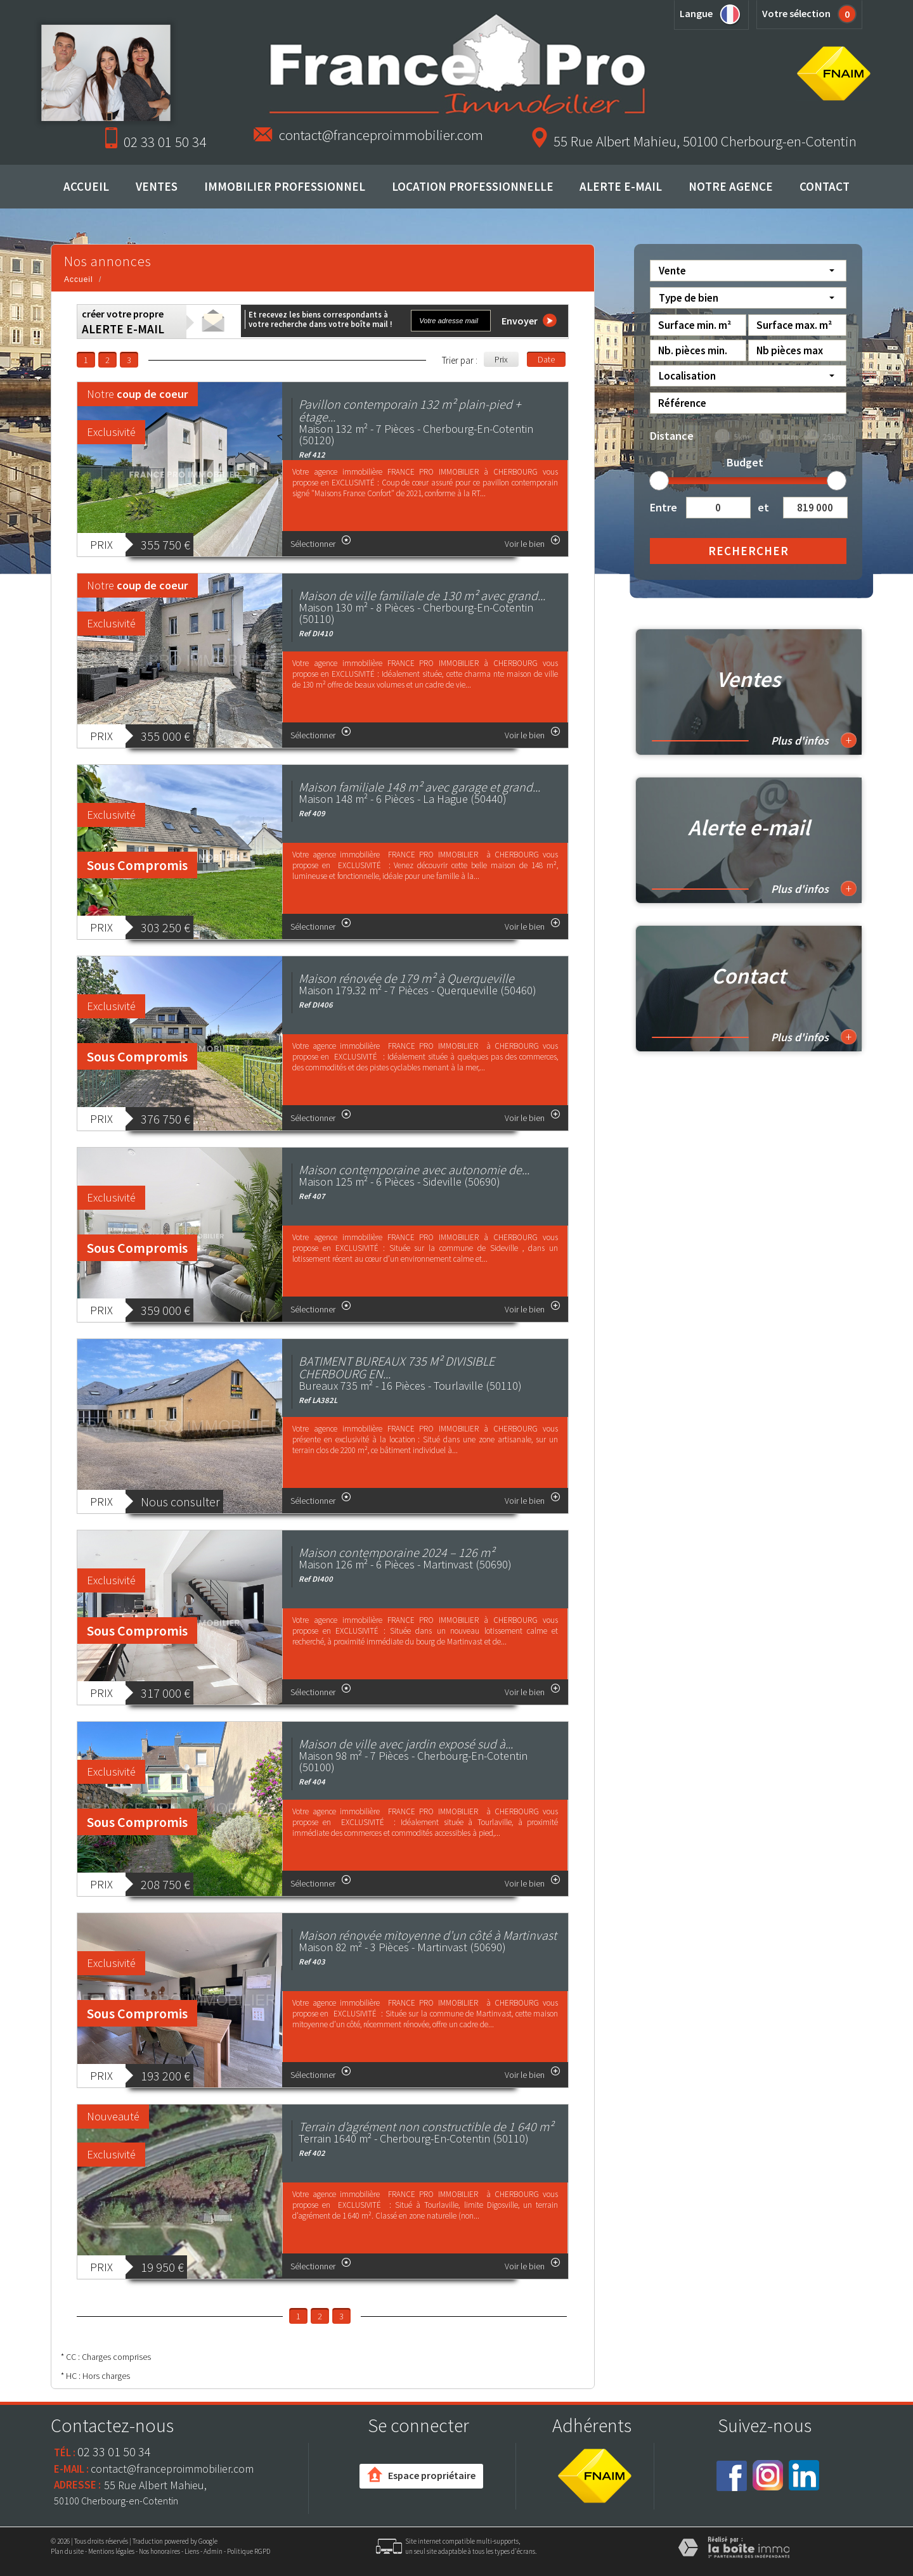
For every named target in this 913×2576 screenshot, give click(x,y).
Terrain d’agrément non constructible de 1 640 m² (426, 2126)
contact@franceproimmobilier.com (381, 134)
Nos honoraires (159, 2551)
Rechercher (748, 550)
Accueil (86, 186)
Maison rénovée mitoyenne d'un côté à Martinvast (428, 1935)
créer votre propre (123, 321)
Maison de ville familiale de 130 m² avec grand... (422, 595)
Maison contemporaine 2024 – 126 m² (397, 1552)
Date (546, 359)
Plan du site (67, 2551)
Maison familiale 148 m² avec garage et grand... (419, 787)
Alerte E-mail (621, 186)
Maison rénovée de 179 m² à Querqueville (406, 978)
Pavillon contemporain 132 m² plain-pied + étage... (410, 410)
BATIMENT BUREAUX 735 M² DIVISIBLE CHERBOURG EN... (397, 1367)
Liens (192, 2551)
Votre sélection (796, 13)
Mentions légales (111, 2551)
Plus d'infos (814, 740)
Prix (501, 359)
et (763, 507)
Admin (213, 2551)
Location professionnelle (473, 186)
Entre (663, 507)
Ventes (157, 186)
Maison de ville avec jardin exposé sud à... (406, 1744)
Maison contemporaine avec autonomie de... (414, 1169)
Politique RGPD (248, 2551)
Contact (825, 186)
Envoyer (529, 320)
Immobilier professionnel (284, 186)
